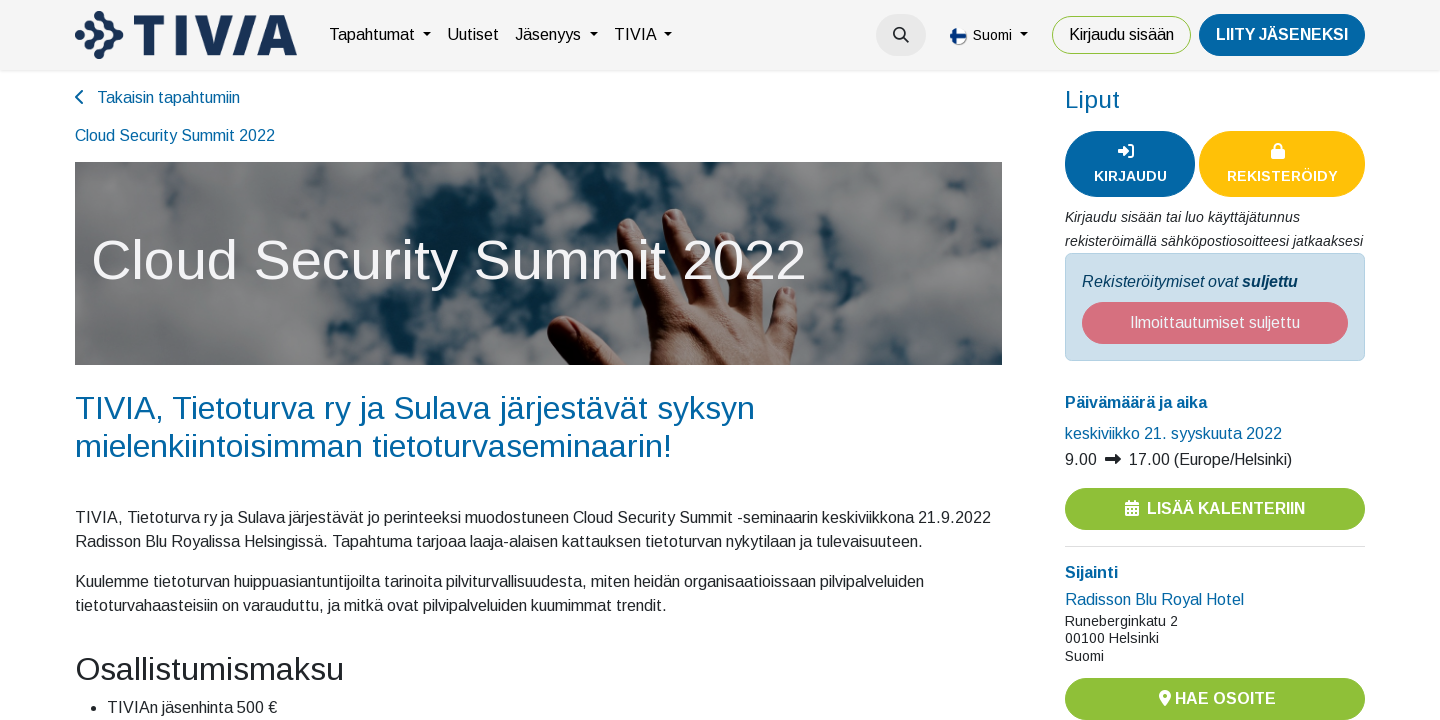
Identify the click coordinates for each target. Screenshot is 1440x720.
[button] (901, 35)
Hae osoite (1215, 698)
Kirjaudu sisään (1121, 34)
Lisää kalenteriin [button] (1215, 508)
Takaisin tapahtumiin (157, 97)
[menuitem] (380, 35)
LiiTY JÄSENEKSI (1282, 34)
